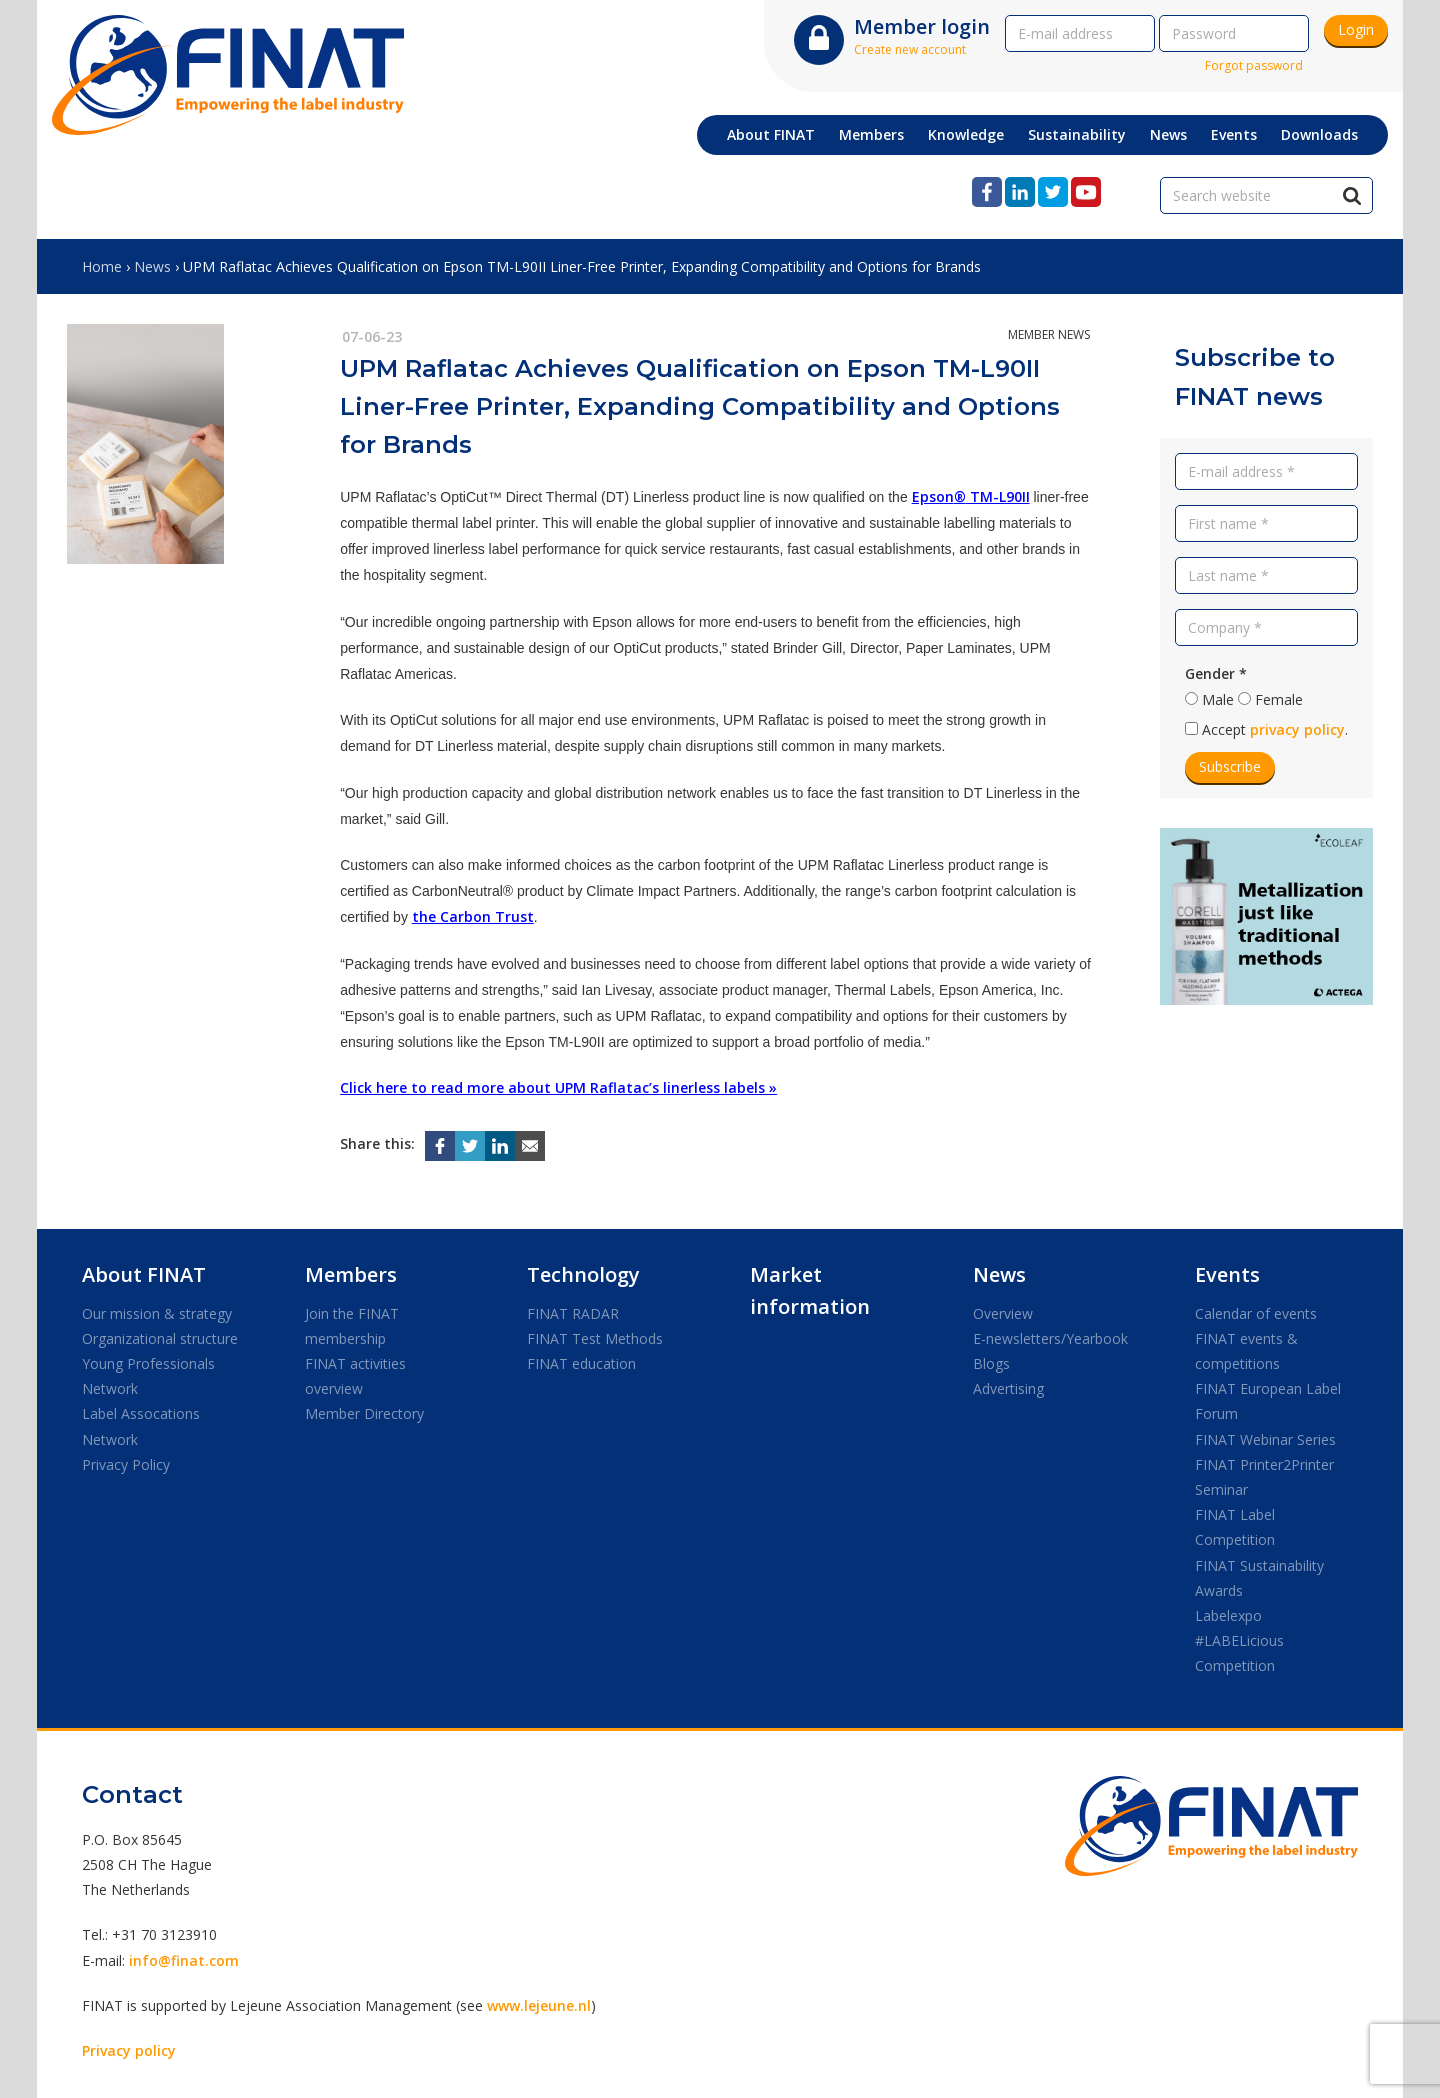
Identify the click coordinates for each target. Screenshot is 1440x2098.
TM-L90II (998, 496)
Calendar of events (1256, 1313)
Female (1279, 699)
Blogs (991, 1363)
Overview (1003, 1313)
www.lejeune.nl (539, 2005)
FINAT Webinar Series (1265, 1439)
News (152, 266)
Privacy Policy (126, 1464)
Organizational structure (160, 1338)
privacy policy (1297, 729)
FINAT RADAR (573, 1313)
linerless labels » (718, 1087)
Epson (933, 496)
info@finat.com (184, 1960)
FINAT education (581, 1363)
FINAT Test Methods (595, 1338)
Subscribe (1230, 766)
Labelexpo (1228, 1615)
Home (102, 266)
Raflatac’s (624, 1087)
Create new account (910, 49)
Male (1218, 699)
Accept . (1275, 729)
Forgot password (1254, 65)
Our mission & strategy (157, 1313)
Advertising (1008, 1388)
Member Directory (364, 1413)
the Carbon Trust (473, 916)
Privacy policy (129, 2050)
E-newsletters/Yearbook (1050, 1338)
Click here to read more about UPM (465, 1087)
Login (1356, 29)
